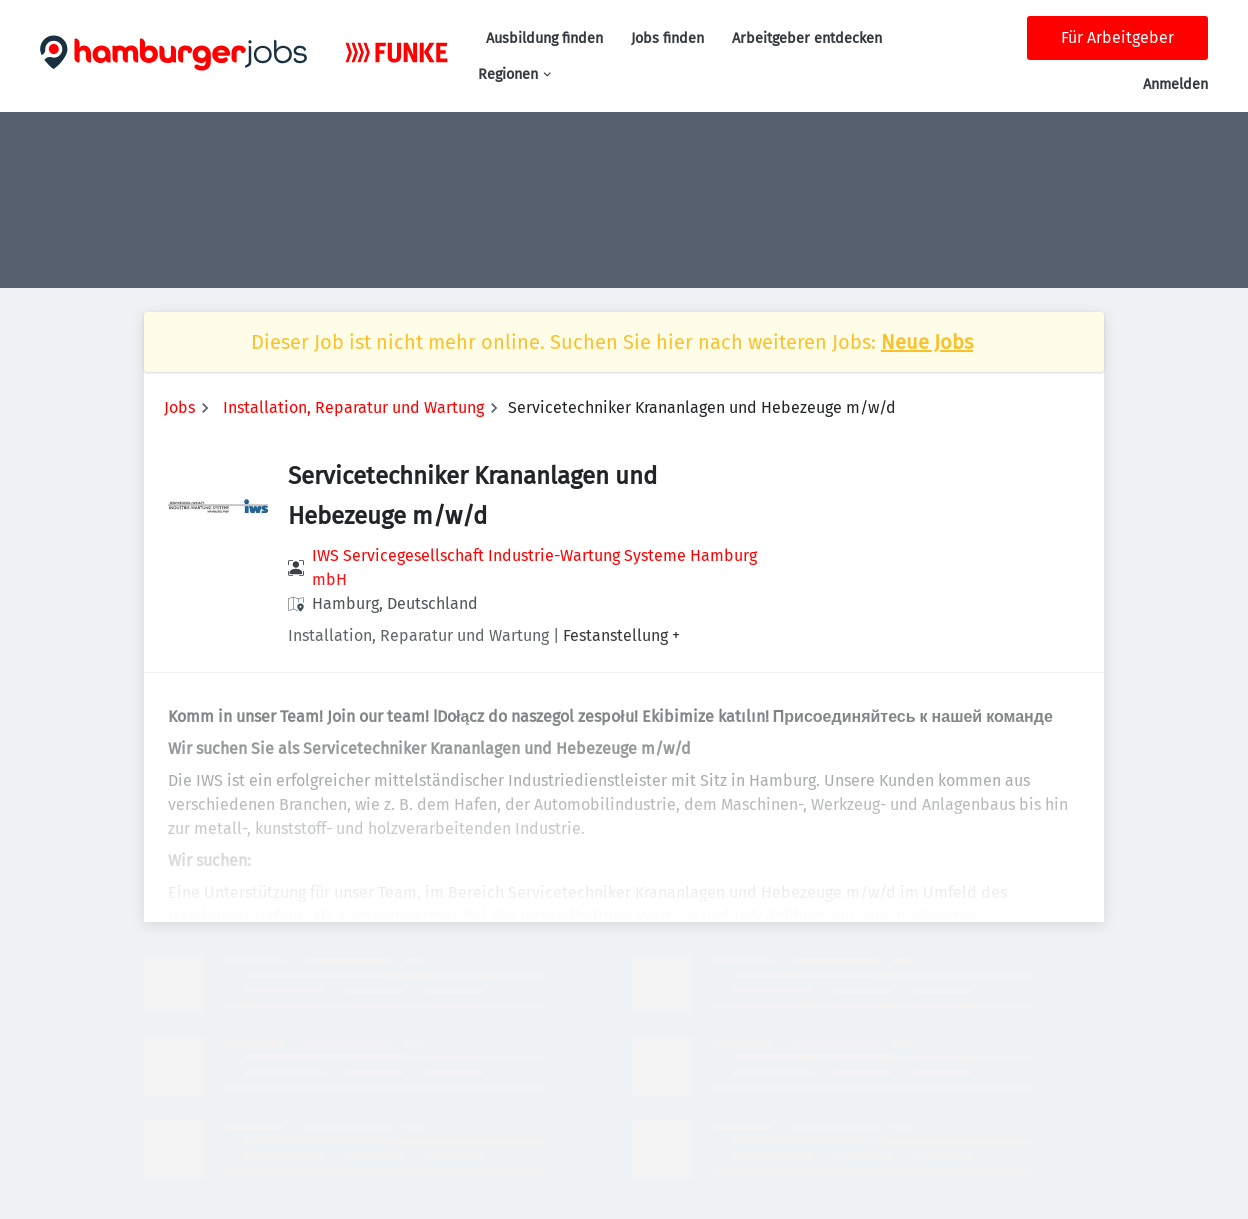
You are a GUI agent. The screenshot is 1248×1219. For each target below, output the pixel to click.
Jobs (179, 407)
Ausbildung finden (544, 38)
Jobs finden (667, 38)
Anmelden (1175, 84)
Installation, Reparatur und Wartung (353, 407)
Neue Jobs (927, 342)
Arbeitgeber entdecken (807, 38)
